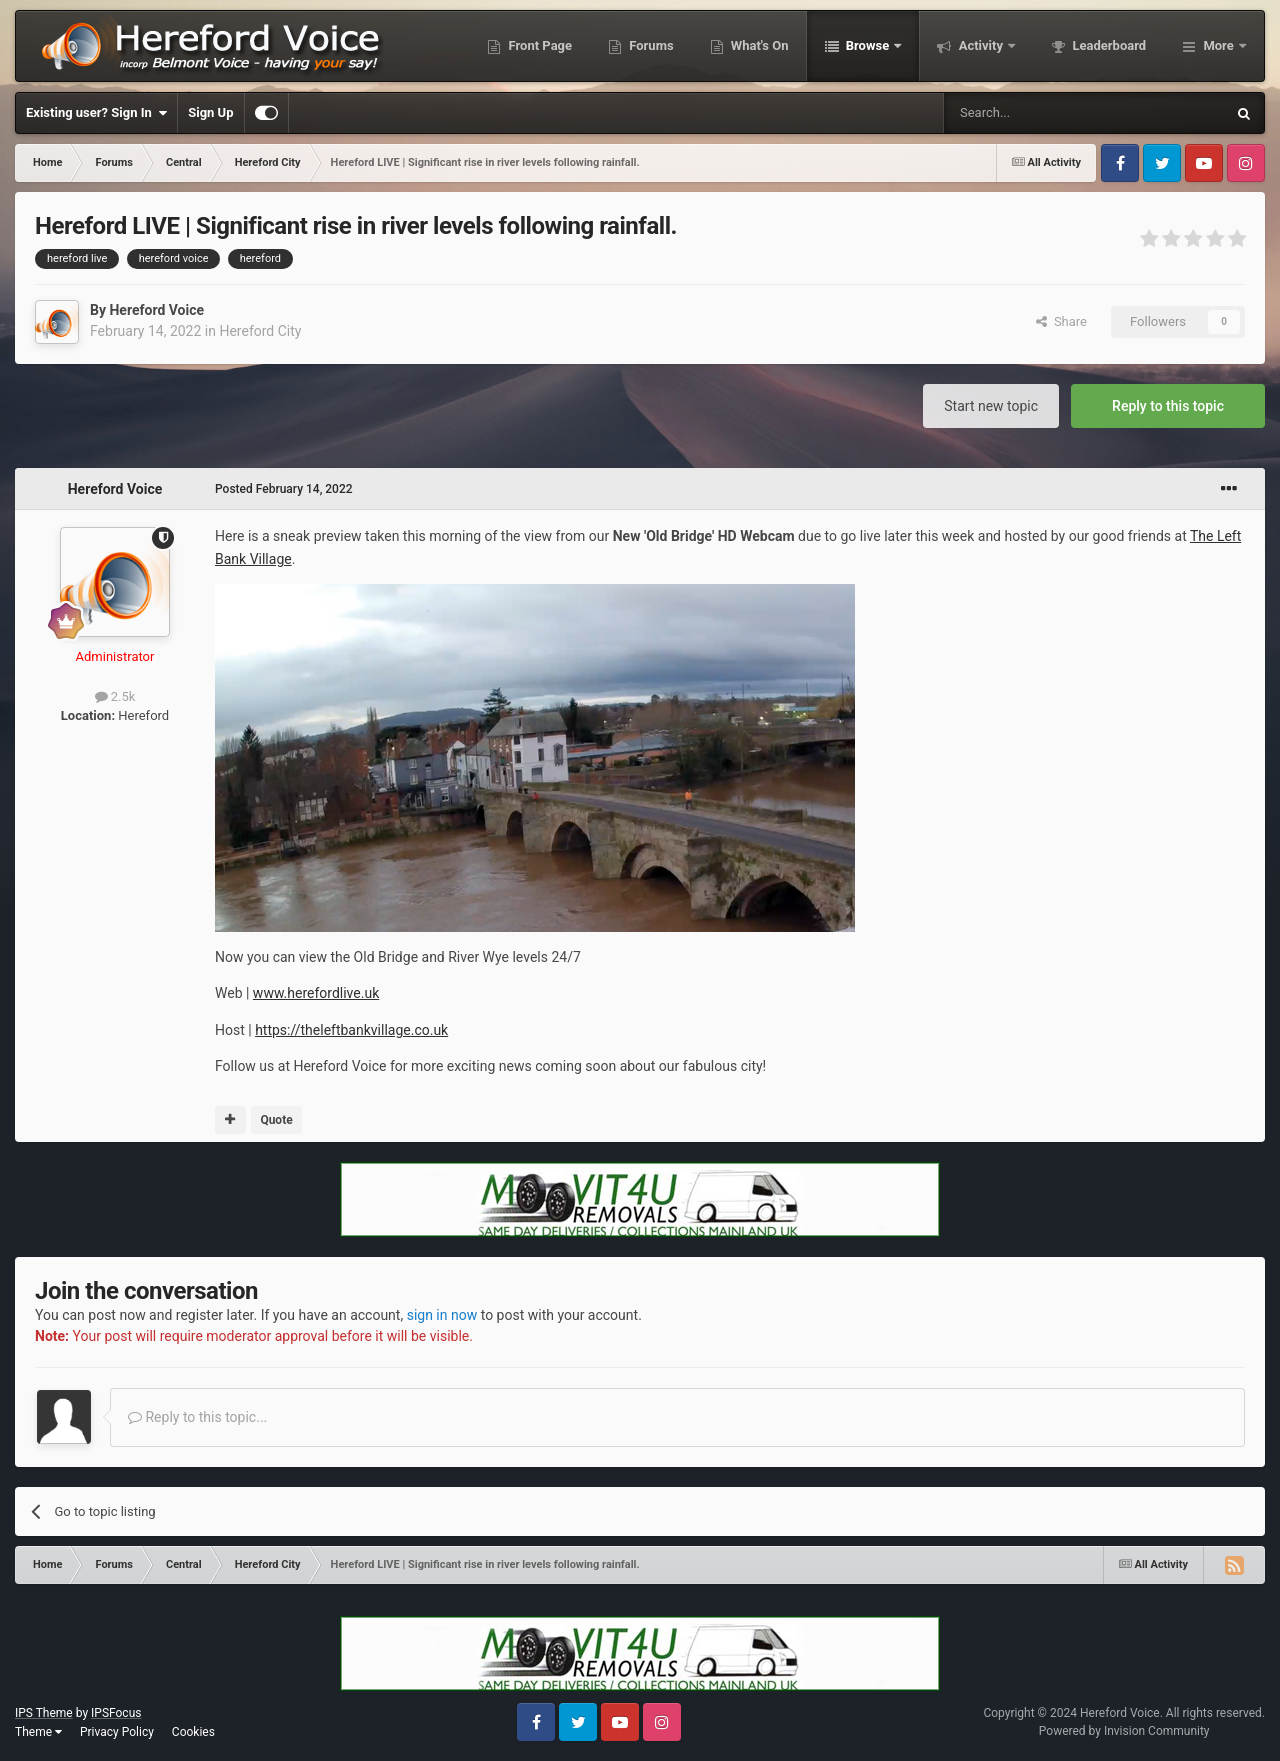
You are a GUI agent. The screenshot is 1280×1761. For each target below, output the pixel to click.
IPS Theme (44, 1713)
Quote (276, 1120)
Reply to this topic (1168, 406)
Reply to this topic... (197, 1417)
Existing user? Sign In (96, 113)
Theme (38, 1732)
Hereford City (260, 331)
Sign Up (210, 112)
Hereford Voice (156, 310)
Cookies (193, 1732)
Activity (980, 45)
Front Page (538, 45)
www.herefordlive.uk (316, 993)
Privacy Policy (117, 1732)
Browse (868, 45)
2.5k (115, 696)
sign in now (442, 1315)
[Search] (1037, 113)
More (1218, 45)
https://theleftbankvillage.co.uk (351, 1030)
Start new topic (991, 406)
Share (1061, 321)
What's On (758, 45)
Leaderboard (1107, 45)
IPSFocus (116, 1713)
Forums (650, 45)
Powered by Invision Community (1124, 1731)
